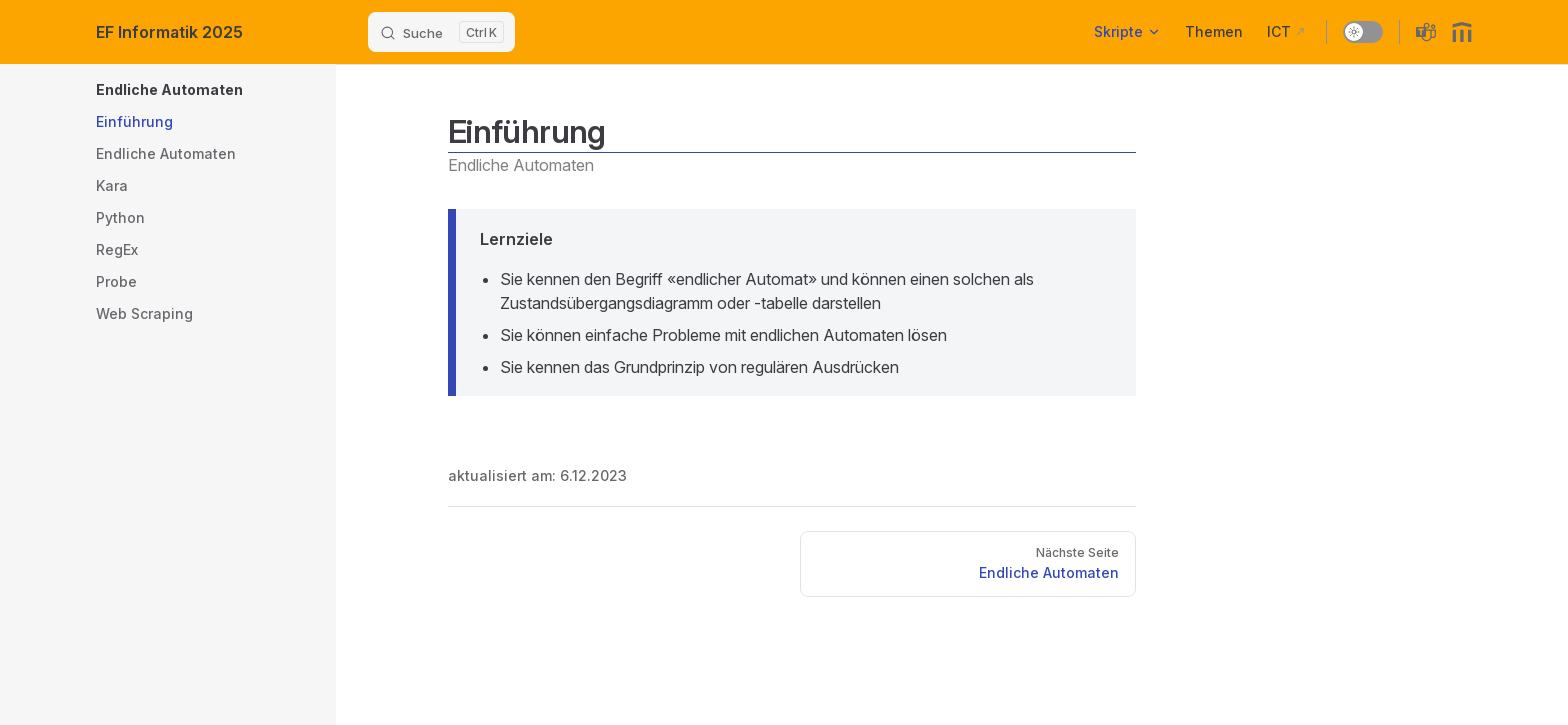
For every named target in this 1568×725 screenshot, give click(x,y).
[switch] (1363, 32)
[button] (266, 90)
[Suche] (441, 32)
